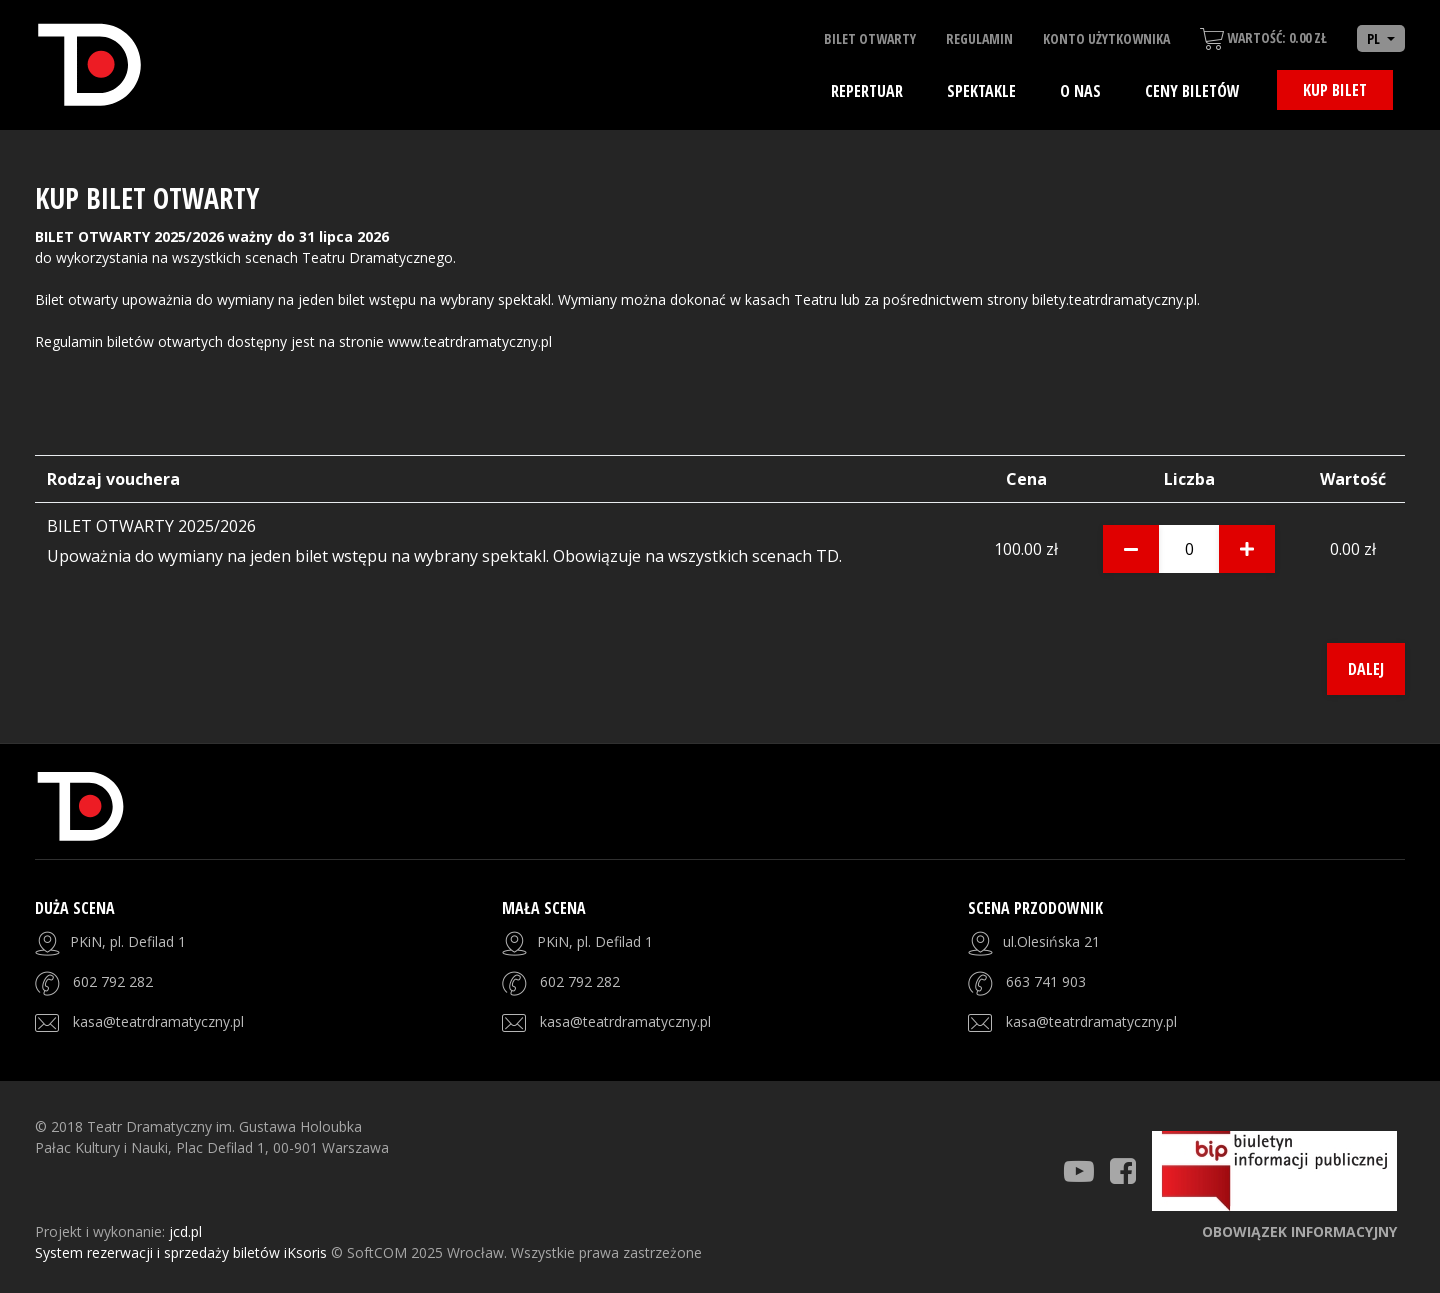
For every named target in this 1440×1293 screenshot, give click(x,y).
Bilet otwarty (870, 38)
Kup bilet (1335, 90)
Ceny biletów (1192, 91)
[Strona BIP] (1274, 1171)
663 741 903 (1046, 981)
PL (1375, 38)
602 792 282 (113, 981)
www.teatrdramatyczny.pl (470, 341)
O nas (1080, 91)
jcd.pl (185, 1231)
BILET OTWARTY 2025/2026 (151, 526)
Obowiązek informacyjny (1299, 1231)
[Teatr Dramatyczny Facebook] (1123, 1171)
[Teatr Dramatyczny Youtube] (1079, 1171)
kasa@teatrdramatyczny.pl (158, 1021)
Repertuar (867, 91)
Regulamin (979, 38)
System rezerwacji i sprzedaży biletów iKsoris (183, 1252)
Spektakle (981, 91)
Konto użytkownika (1106, 38)
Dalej (1366, 669)
